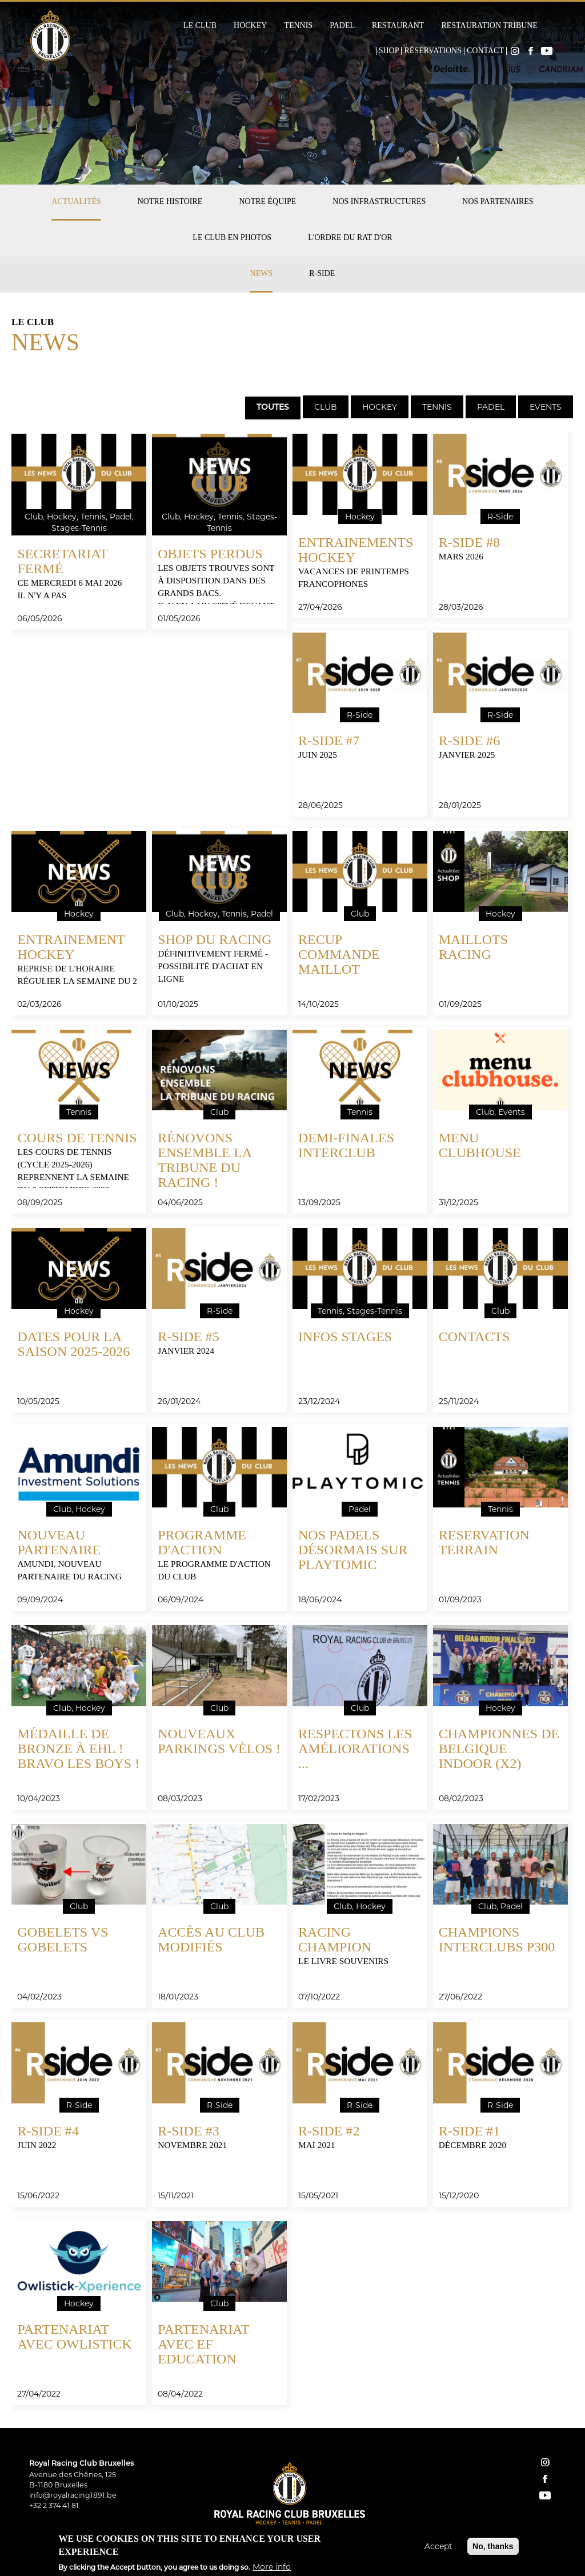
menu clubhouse (480, 1145)
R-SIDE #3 (188, 2130)
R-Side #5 (188, 1336)
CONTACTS (474, 1336)
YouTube (546, 51)
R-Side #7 (328, 740)
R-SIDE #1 (469, 2130)
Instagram (514, 51)
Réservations (433, 51)
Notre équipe (267, 201)
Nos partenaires (497, 201)
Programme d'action (202, 1542)
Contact (485, 51)
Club (325, 407)
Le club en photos (232, 237)
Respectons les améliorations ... (355, 1748)
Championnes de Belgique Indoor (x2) (499, 1748)
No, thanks (493, 2546)
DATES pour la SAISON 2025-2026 (73, 1344)
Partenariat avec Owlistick (74, 2336)
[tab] (272, 407)
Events (546, 407)
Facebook (530, 51)
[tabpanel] (292, 1424)
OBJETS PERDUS (210, 553)
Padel (342, 26)
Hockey (250, 26)
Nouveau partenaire (59, 1542)
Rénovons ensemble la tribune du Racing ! (204, 1160)
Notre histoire (170, 201)
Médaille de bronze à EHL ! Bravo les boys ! (78, 1748)
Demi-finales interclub (346, 1145)
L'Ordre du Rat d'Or (350, 237)
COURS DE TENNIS (77, 1137)
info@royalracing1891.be (73, 2495)
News (261, 273)
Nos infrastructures (379, 201)
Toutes (273, 407)
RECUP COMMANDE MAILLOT (339, 954)
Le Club (200, 26)
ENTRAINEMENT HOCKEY (71, 947)
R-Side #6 (469, 740)
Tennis (298, 26)
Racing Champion (334, 1939)
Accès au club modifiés (211, 1939)
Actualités (76, 201)
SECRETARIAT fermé (62, 561)
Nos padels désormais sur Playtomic (353, 1549)
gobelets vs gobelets (62, 1939)
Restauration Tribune (489, 26)
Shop (389, 51)
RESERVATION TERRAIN (484, 1542)
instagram (545, 2462)
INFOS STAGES (345, 1336)
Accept (438, 2546)
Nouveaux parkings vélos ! (219, 1741)
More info (272, 2567)
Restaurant (398, 26)
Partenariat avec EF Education (203, 2344)
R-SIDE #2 (328, 2130)
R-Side (322, 273)
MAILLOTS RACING (473, 947)
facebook (545, 2479)
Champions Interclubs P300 (497, 1939)
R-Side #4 (47, 2130)
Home (368, 51)
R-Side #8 (469, 542)
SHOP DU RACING (214, 939)
